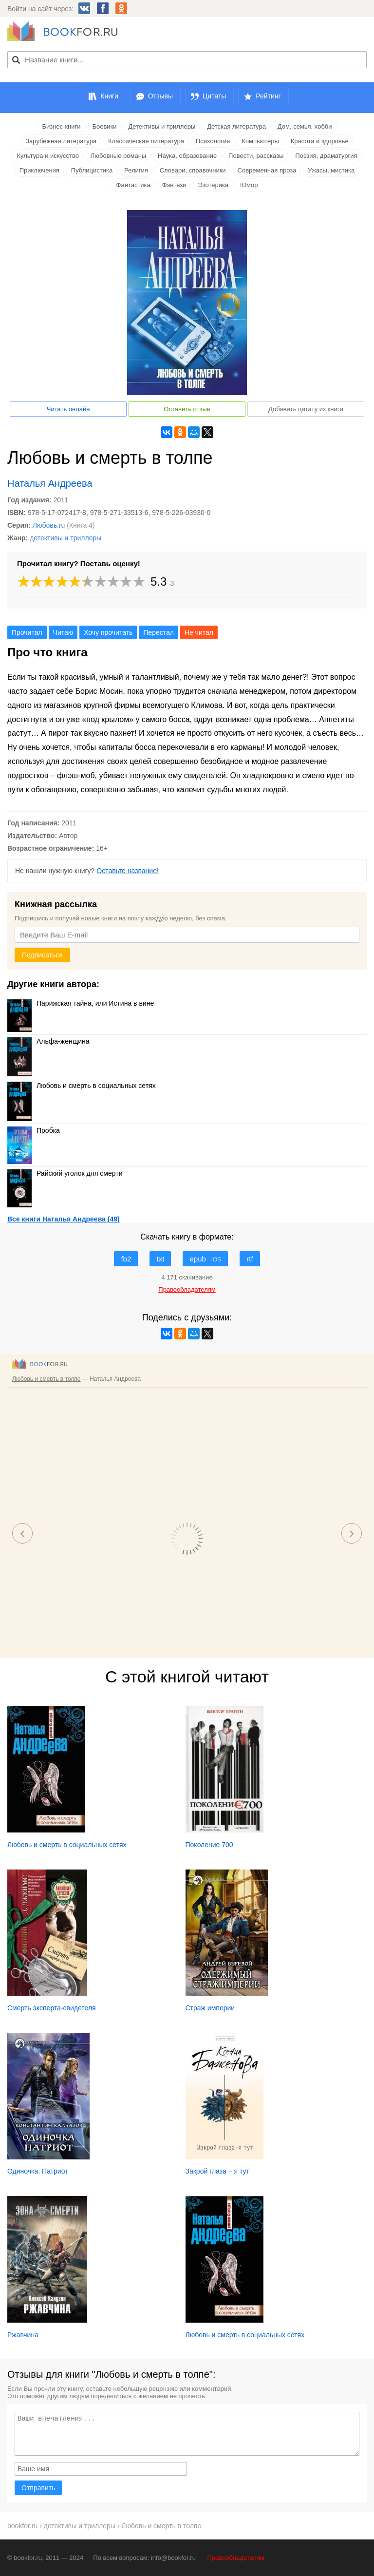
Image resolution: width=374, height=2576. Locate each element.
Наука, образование (187, 155)
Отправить (38, 2488)
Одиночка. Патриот (37, 2171)
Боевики (104, 126)
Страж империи (210, 2008)
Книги (109, 96)
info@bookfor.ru (173, 2557)
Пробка (33, 1130)
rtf (249, 1259)
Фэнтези (174, 185)
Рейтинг (268, 96)
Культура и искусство (47, 155)
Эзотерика (213, 185)
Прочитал (27, 632)
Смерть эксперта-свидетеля (51, 2008)
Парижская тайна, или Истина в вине (80, 1003)
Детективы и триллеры (161, 126)
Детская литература (236, 126)
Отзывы (160, 96)
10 (139, 581)
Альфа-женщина (48, 1041)
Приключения (39, 170)
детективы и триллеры (65, 538)
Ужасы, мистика (331, 170)
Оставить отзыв (187, 409)
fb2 (126, 1259)
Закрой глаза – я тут (217, 2171)
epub (205, 1259)
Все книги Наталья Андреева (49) (63, 1219)
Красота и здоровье (320, 141)
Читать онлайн (68, 409)
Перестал (158, 632)
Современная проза (267, 170)
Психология (213, 141)
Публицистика (91, 170)
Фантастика (133, 185)
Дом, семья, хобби (305, 126)
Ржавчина (22, 2335)
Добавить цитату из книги (305, 409)
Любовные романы (118, 155)
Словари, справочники (193, 170)
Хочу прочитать (108, 632)
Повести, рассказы (255, 155)
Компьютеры (260, 141)
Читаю (63, 632)
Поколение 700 (209, 1845)
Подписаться (42, 955)
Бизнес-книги (61, 126)
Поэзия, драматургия (326, 155)
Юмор (249, 185)
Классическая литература (146, 141)
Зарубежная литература (60, 141)
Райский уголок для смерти (64, 1173)
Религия (136, 170)
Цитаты (214, 96)
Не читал (199, 632)
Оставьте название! (127, 871)
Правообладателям (235, 2557)
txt (160, 1259)
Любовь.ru (49, 525)
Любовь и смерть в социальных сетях (81, 1085)
